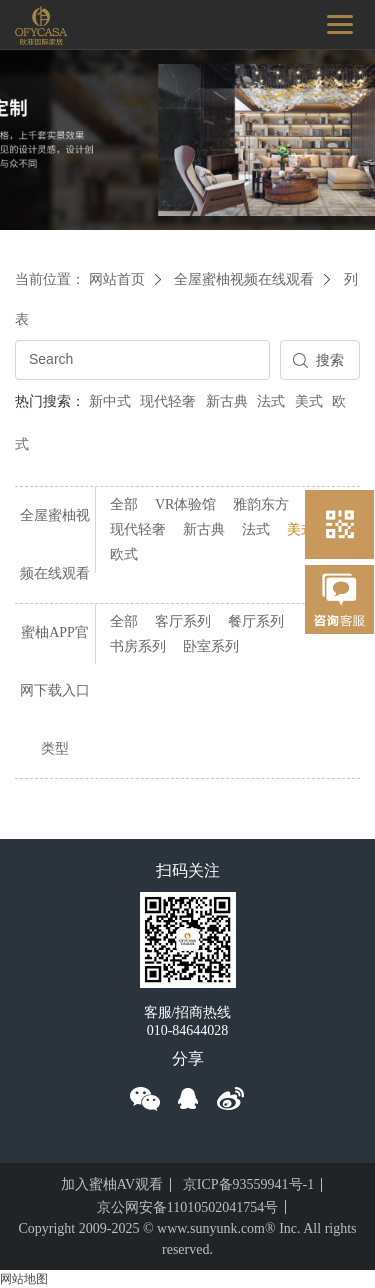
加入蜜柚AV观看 (112, 1184)
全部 (124, 504)
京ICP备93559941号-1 (248, 1184)
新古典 (227, 401)
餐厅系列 (256, 621)
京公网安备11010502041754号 (187, 1207)
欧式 (124, 554)
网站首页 (117, 279)
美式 (309, 401)
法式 (271, 401)
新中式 (110, 401)
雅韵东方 (261, 504)
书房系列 (138, 646)
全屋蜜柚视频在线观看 (244, 279)
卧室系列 (211, 646)
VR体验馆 (185, 504)
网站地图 (24, 1279)
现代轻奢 (168, 401)
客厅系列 (183, 621)
